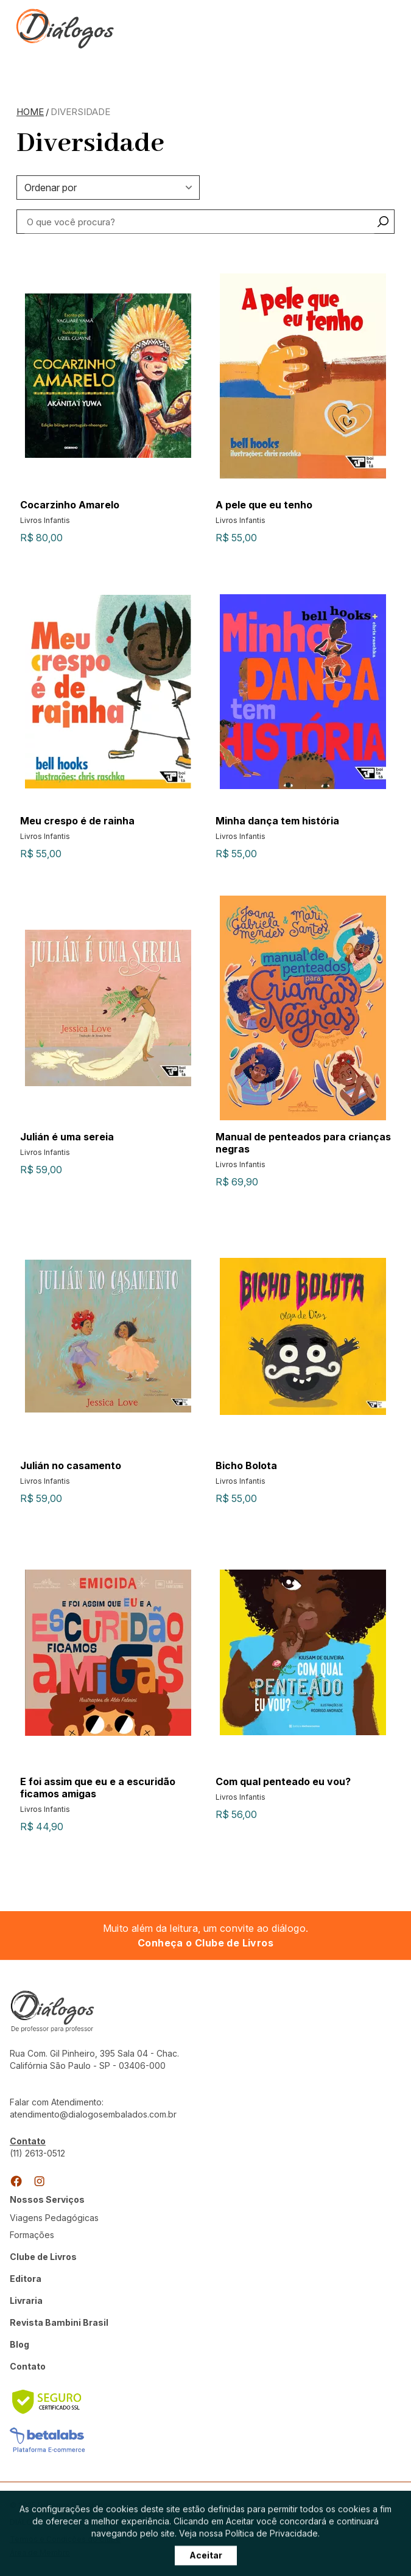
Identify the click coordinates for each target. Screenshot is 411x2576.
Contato (28, 2366)
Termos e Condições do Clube (65, 2539)
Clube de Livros (43, 2256)
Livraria (26, 2300)
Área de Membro (40, 2553)
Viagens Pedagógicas (54, 2218)
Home (30, 112)
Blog (19, 2344)
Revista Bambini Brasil (59, 2322)
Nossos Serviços (47, 2199)
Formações (32, 2235)
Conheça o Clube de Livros (205, 1943)
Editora (25, 2278)
